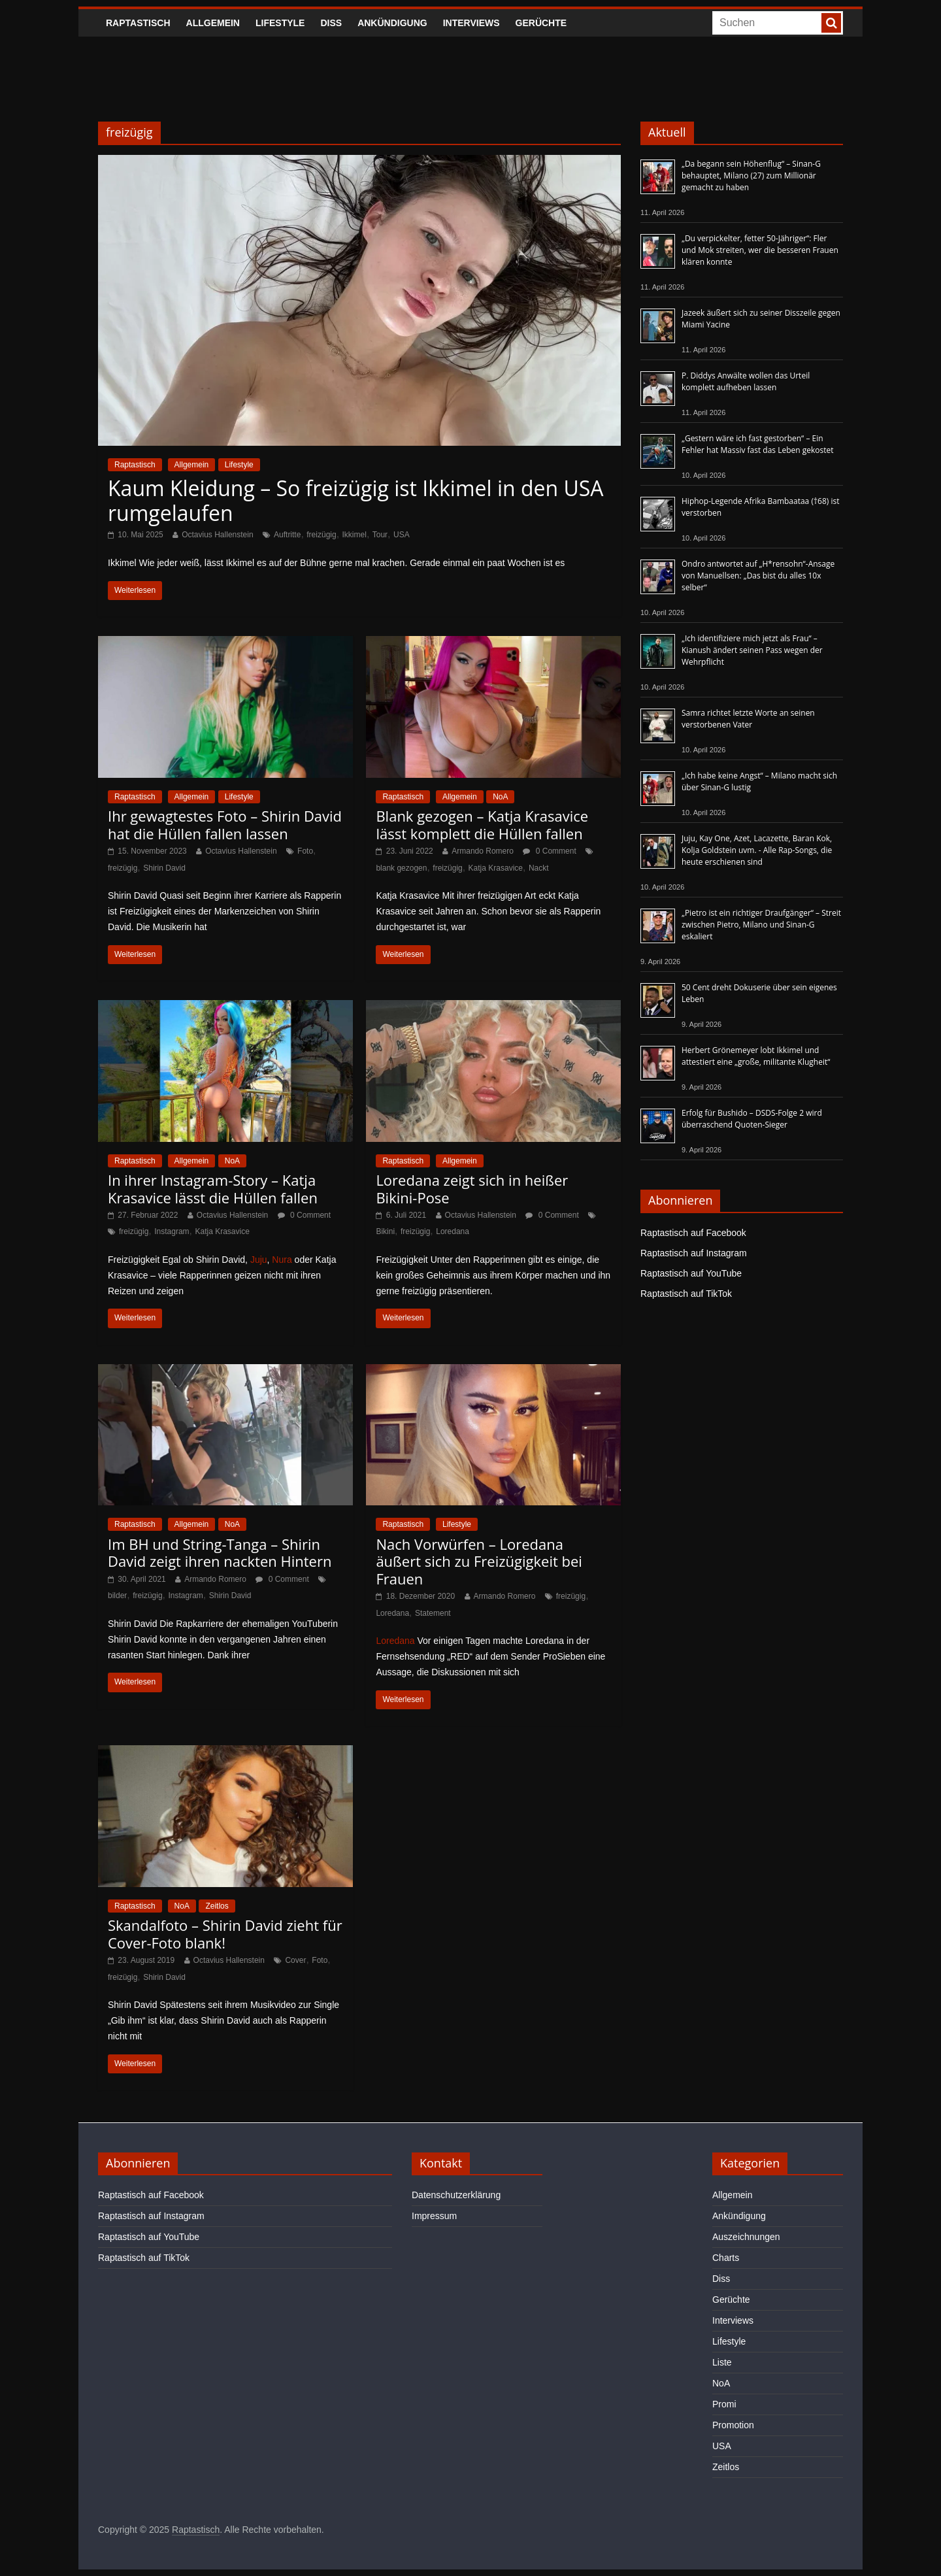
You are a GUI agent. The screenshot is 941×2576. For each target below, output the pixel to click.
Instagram (171, 1231)
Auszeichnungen (746, 2237)
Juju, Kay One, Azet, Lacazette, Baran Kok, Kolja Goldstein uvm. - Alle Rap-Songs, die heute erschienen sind (757, 850)
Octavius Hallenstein (217, 534)
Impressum (434, 2216)
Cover (295, 1960)
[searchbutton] (831, 23)
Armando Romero (483, 851)
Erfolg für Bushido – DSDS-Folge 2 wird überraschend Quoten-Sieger (752, 1118)
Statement (433, 1613)
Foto (305, 851)
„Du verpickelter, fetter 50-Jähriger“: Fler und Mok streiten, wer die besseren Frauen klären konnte (760, 250)
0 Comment (549, 851)
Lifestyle (280, 23)
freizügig (321, 534)
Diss (331, 23)
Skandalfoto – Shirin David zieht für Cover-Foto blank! (225, 1933)
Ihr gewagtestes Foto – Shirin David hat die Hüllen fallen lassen (225, 824)
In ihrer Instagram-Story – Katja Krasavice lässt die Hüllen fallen (213, 1188)
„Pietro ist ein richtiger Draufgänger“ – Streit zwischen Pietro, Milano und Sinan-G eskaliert (761, 924)
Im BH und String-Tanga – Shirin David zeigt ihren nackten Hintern (219, 1552)
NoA (500, 796)
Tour (380, 534)
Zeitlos (216, 1906)
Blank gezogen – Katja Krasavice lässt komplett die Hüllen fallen (482, 824)
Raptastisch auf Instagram (693, 1253)
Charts (725, 2257)
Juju (258, 1259)
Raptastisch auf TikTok (686, 1293)
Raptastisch (138, 23)
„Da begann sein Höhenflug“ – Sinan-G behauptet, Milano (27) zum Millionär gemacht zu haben (751, 175)
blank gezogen (401, 868)
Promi (724, 2404)
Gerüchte (541, 23)
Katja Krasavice (496, 868)
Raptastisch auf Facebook (693, 1233)
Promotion (733, 2425)
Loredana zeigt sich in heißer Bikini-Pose (472, 1188)
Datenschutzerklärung (456, 2195)
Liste (722, 2362)
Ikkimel (354, 534)
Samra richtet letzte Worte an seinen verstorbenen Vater (748, 718)
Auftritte (287, 534)
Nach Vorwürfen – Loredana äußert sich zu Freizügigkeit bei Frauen (479, 1561)
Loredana (452, 1231)
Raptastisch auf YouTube (691, 1273)
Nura (281, 1259)
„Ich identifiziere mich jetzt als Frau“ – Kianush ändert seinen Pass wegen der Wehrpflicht (752, 650)
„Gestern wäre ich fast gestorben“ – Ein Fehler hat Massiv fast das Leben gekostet (758, 444)
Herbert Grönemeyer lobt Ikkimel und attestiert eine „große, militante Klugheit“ (756, 1056)
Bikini (385, 1231)
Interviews (471, 23)
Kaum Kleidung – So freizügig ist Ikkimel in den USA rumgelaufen (356, 500)
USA (401, 534)
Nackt (539, 868)
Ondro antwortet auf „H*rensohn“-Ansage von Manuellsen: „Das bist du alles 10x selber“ (758, 575)
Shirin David (164, 868)
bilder (117, 1595)
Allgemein (213, 23)
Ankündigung (392, 23)
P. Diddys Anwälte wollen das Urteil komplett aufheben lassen (746, 381)
